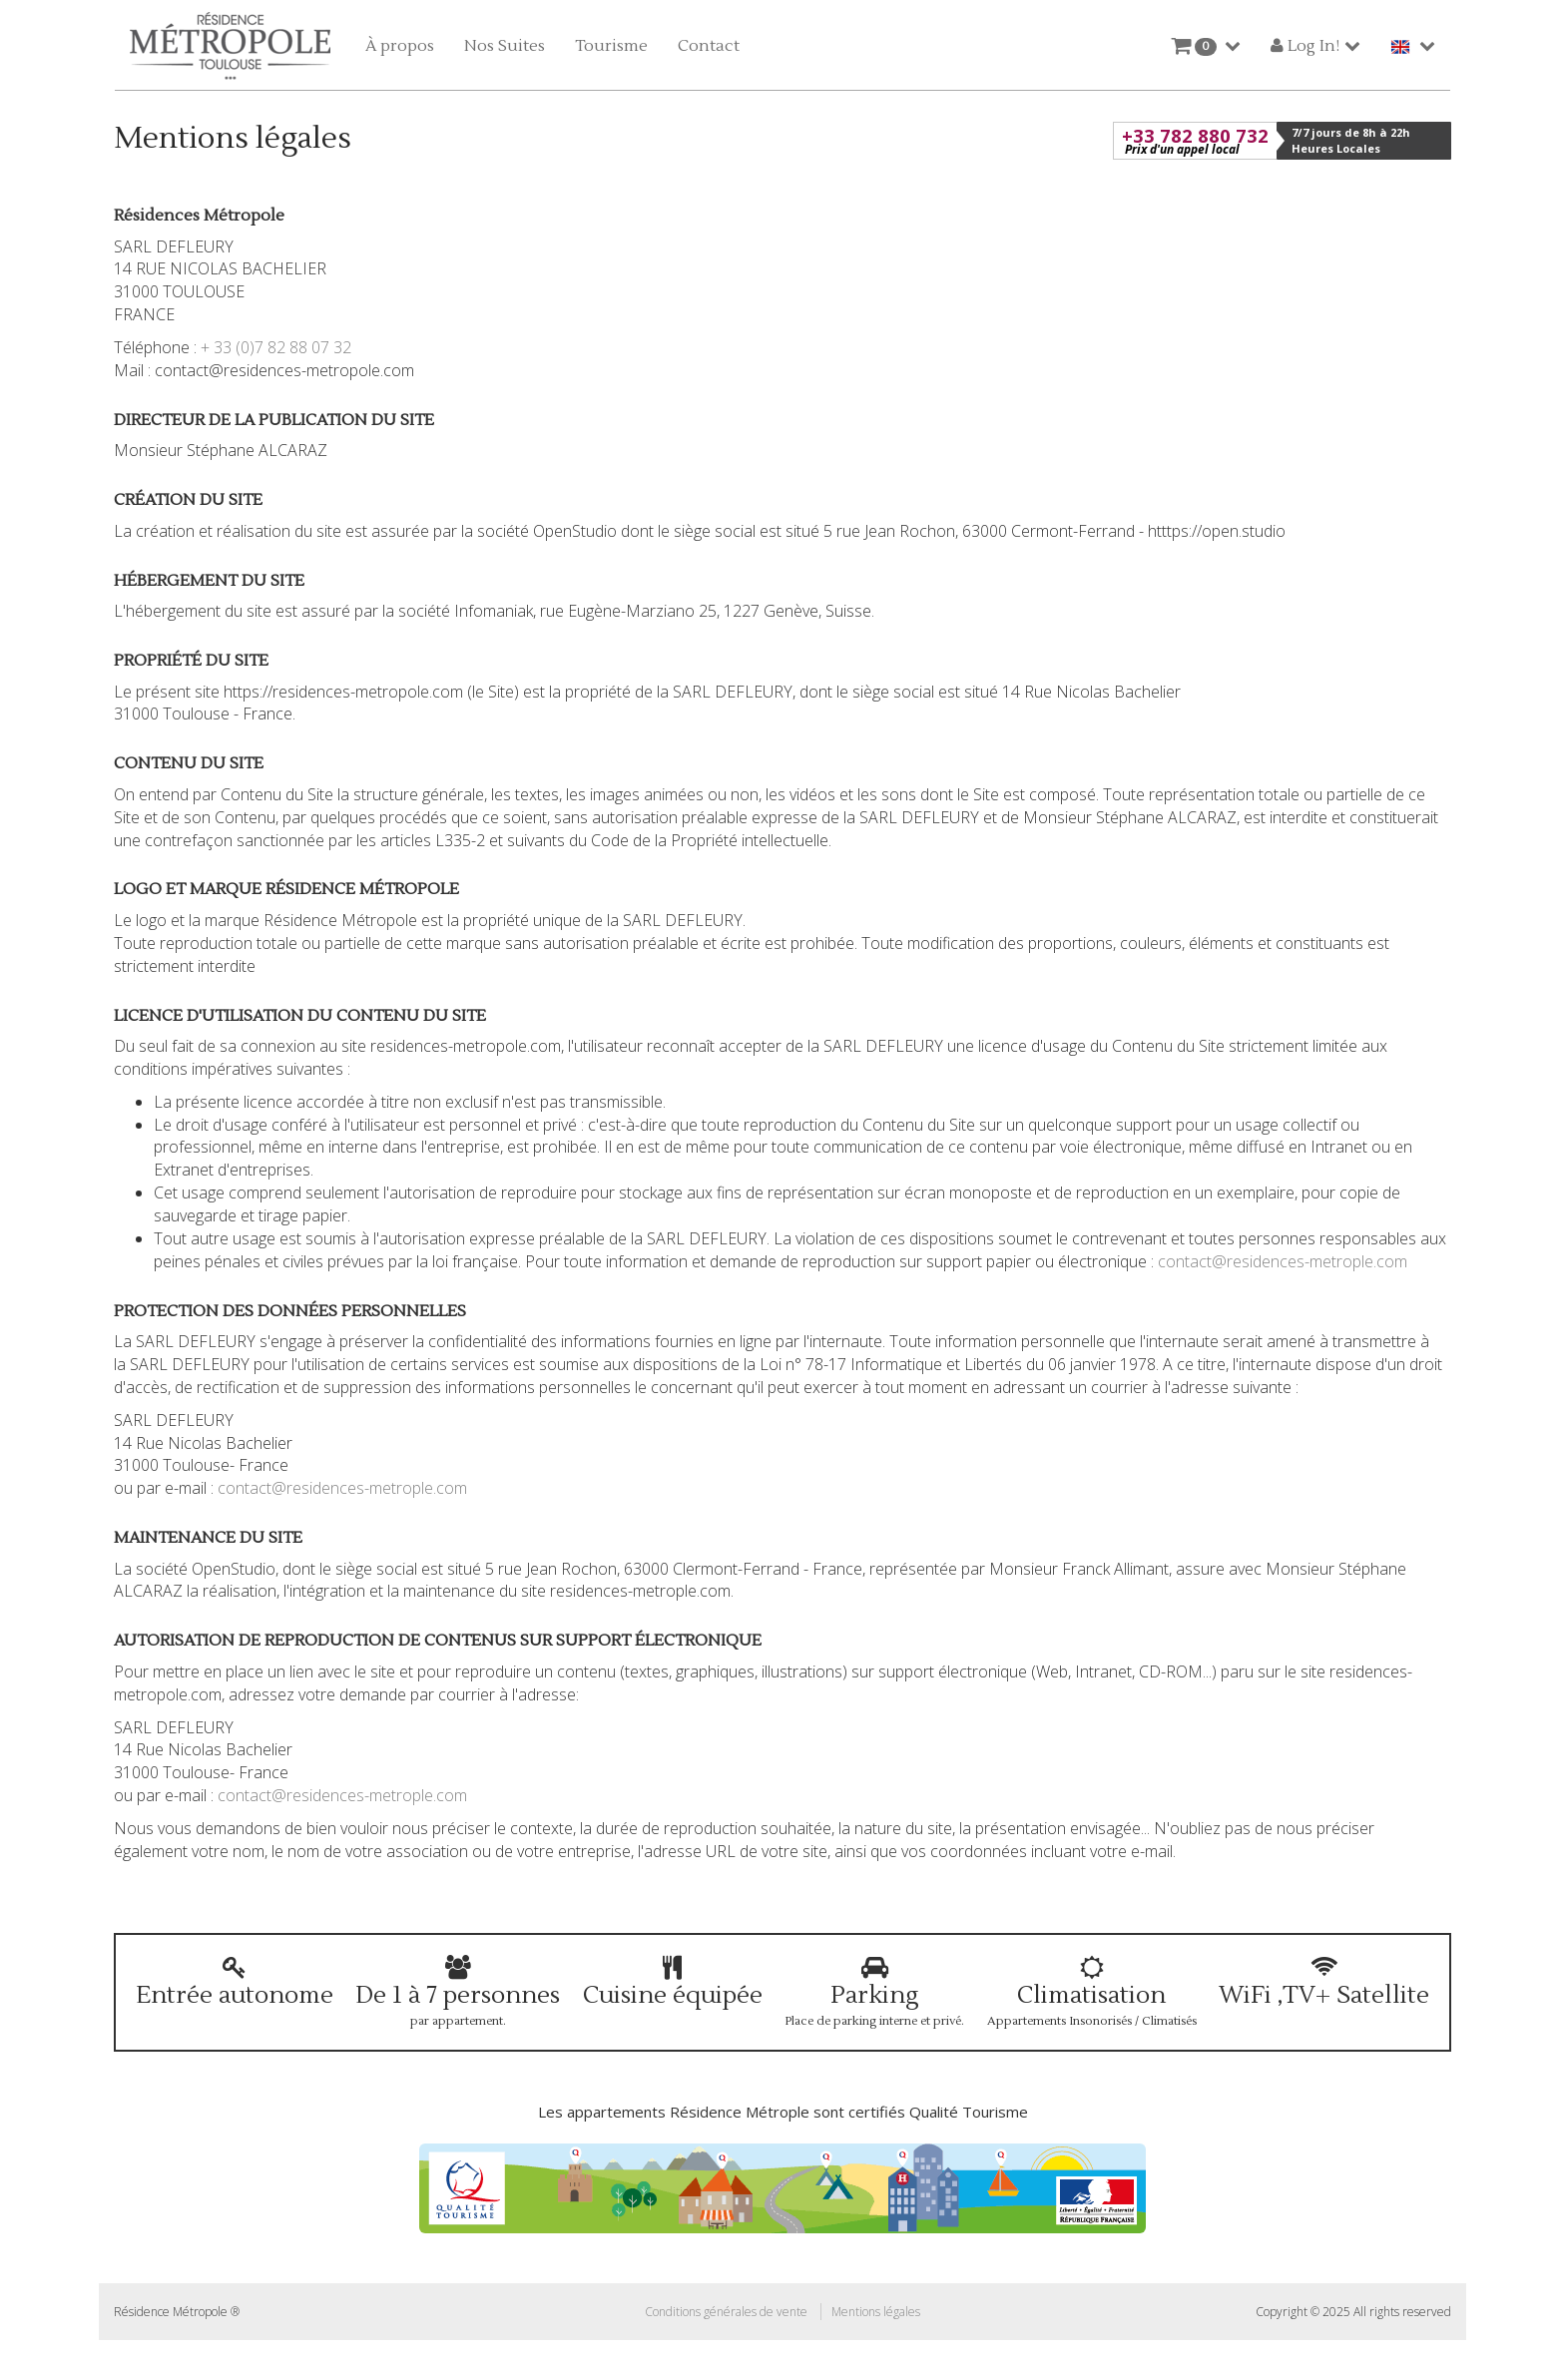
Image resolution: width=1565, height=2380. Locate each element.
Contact (709, 46)
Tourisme (611, 46)
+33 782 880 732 (1195, 141)
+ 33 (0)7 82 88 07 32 (276, 347)
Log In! (1305, 46)
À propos (399, 46)
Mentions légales (875, 2311)
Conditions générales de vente (726, 2311)
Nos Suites (504, 46)
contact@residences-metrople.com (1282, 1261)
